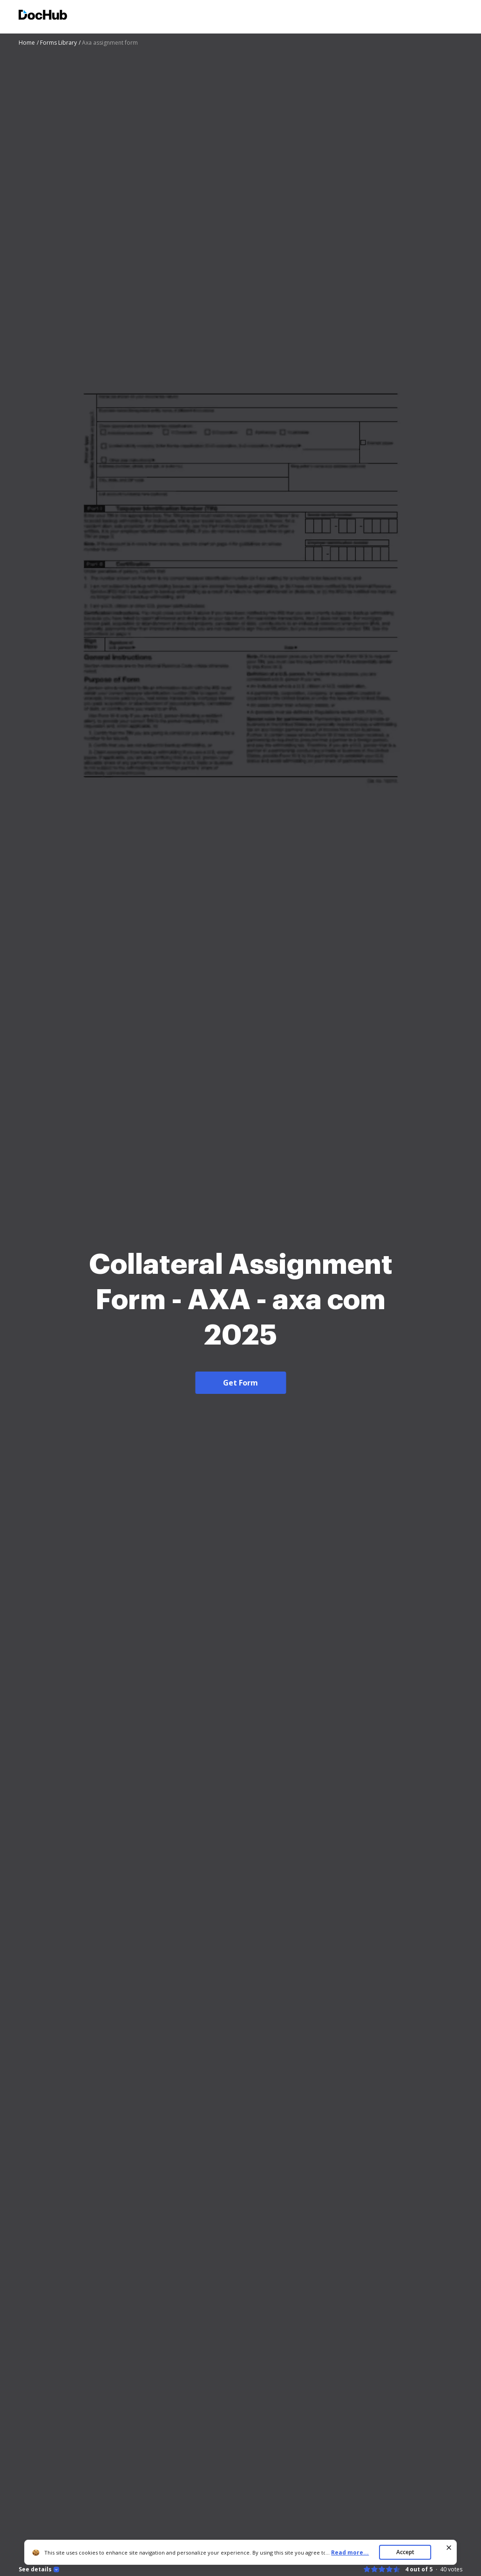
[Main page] (43, 16)
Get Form (240, 1383)
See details (35, 2569)
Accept (405, 2552)
